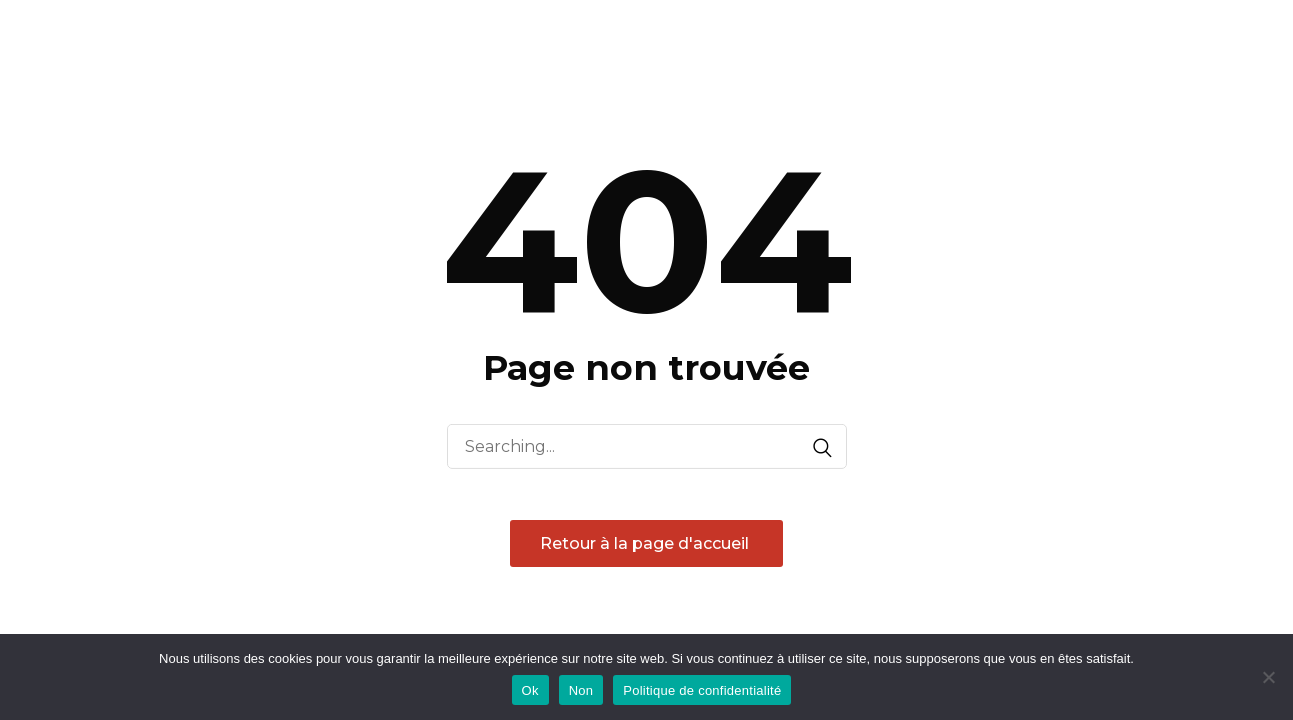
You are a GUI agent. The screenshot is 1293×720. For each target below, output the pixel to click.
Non (581, 690)
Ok (530, 690)
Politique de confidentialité (702, 690)
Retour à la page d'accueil (646, 543)
